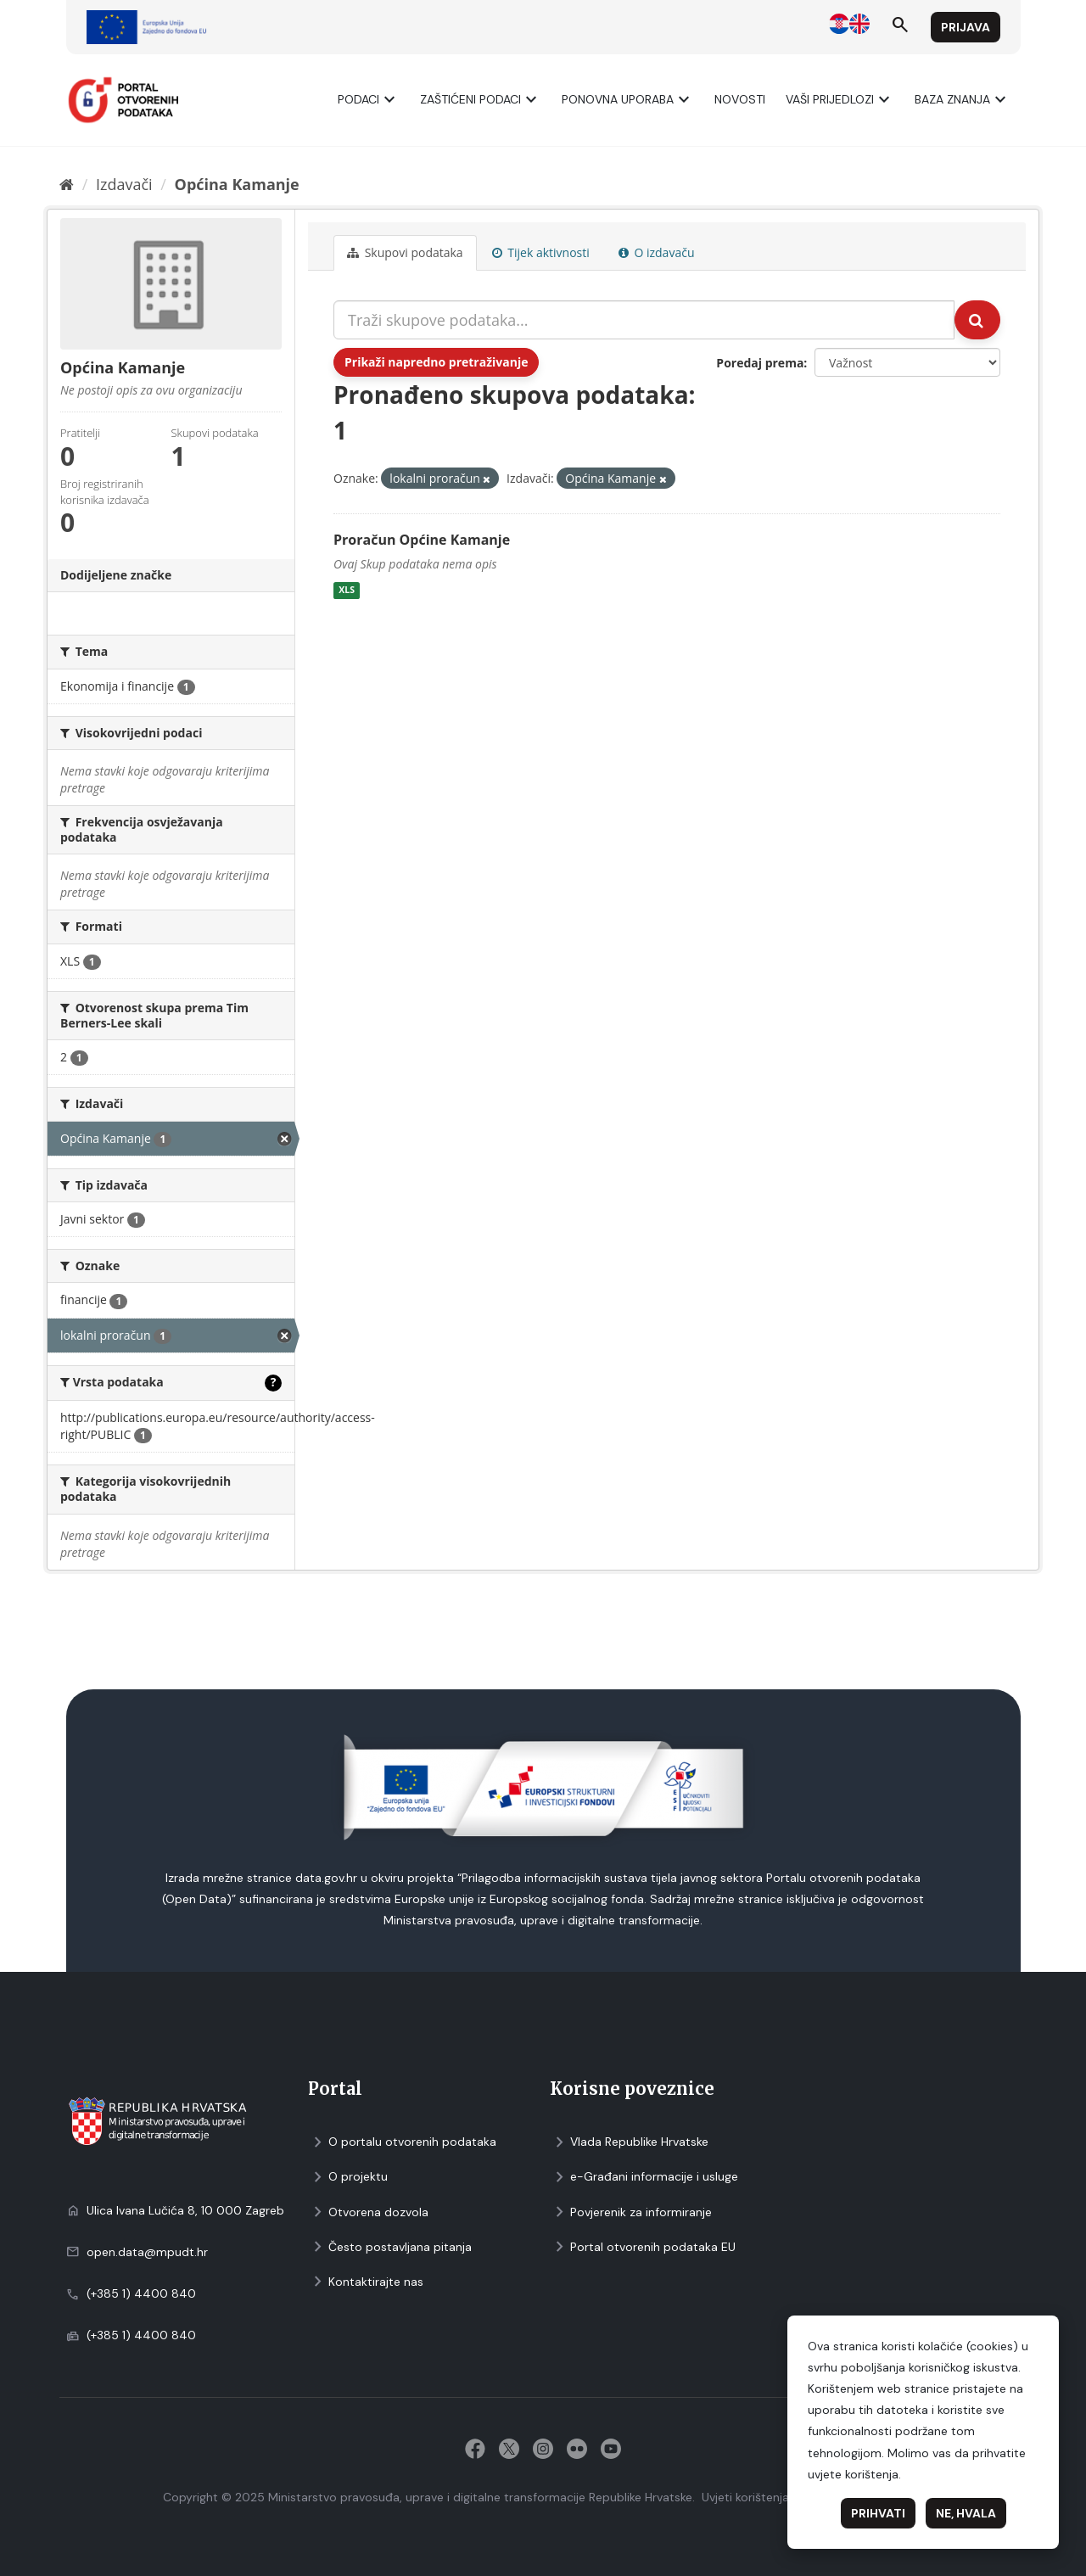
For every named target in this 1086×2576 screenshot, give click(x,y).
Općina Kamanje (237, 184)
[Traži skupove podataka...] (643, 319)
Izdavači (124, 184)
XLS (347, 590)
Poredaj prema (759, 363)
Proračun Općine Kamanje (421, 539)
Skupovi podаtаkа (405, 252)
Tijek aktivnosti (541, 252)
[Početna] (66, 184)
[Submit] (977, 319)
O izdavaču (657, 252)
